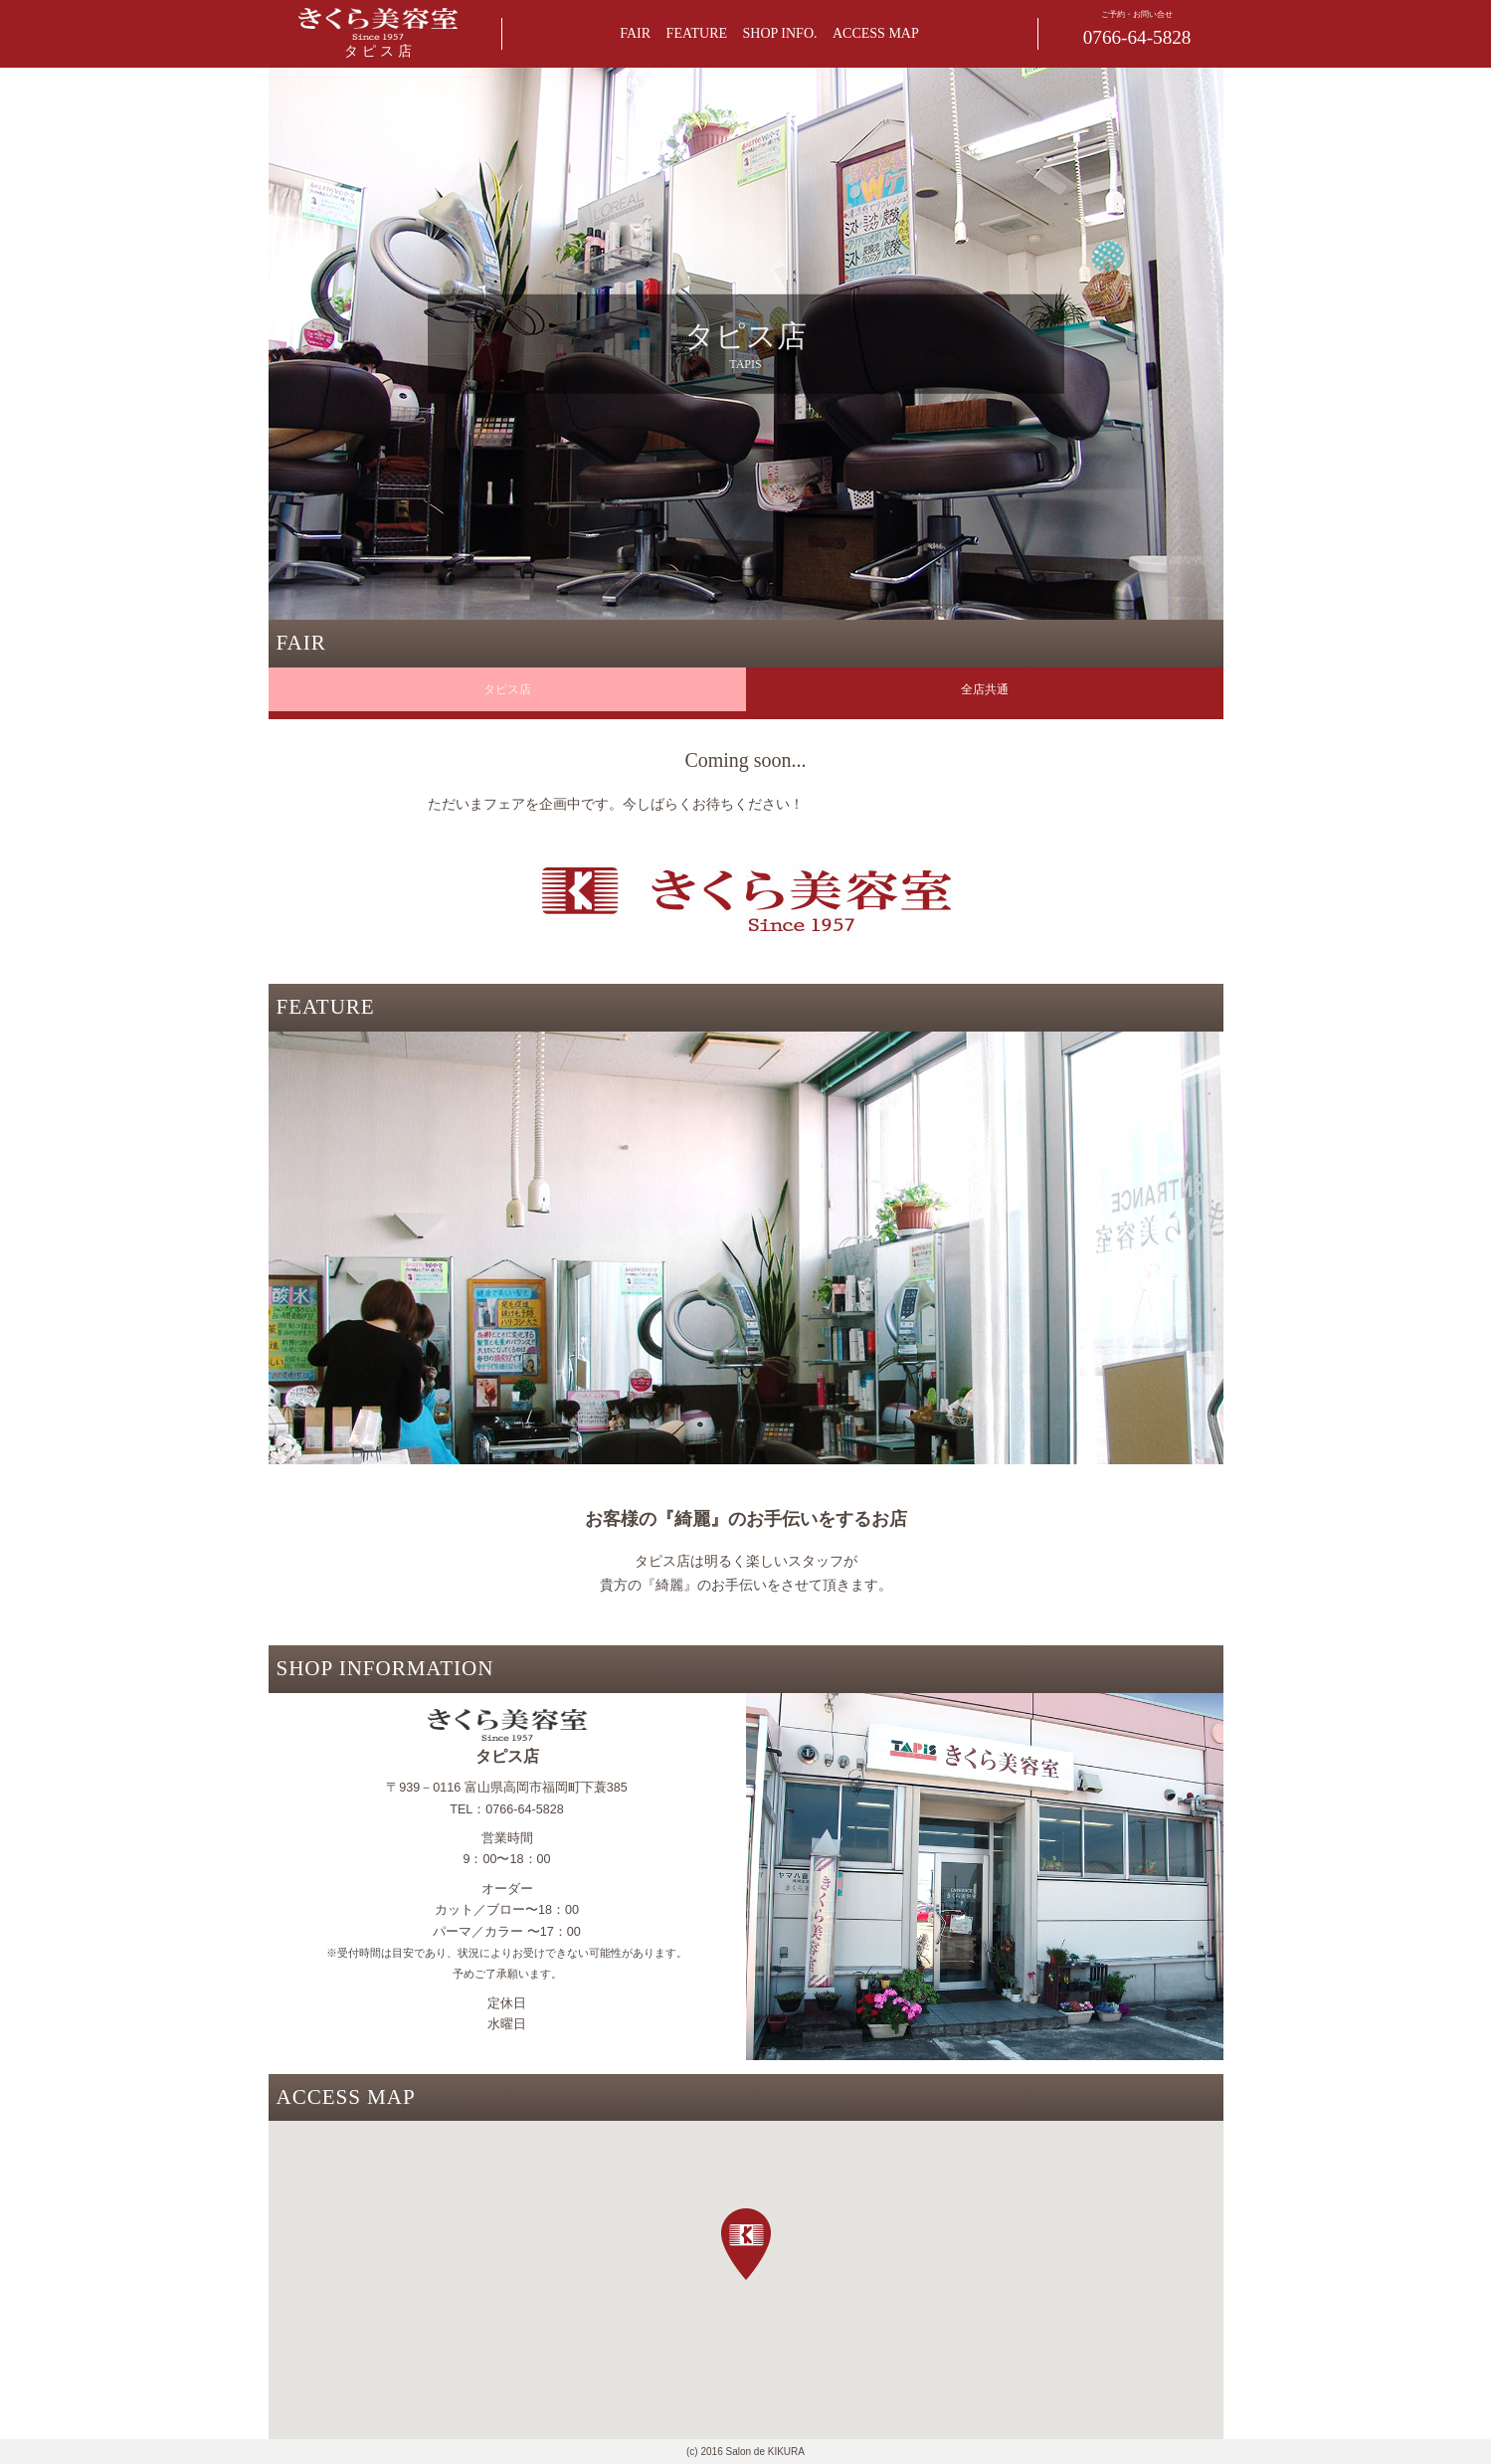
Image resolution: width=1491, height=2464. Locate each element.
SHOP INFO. (780, 33)
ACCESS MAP (876, 33)
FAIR (635, 33)
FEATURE (696, 33)
